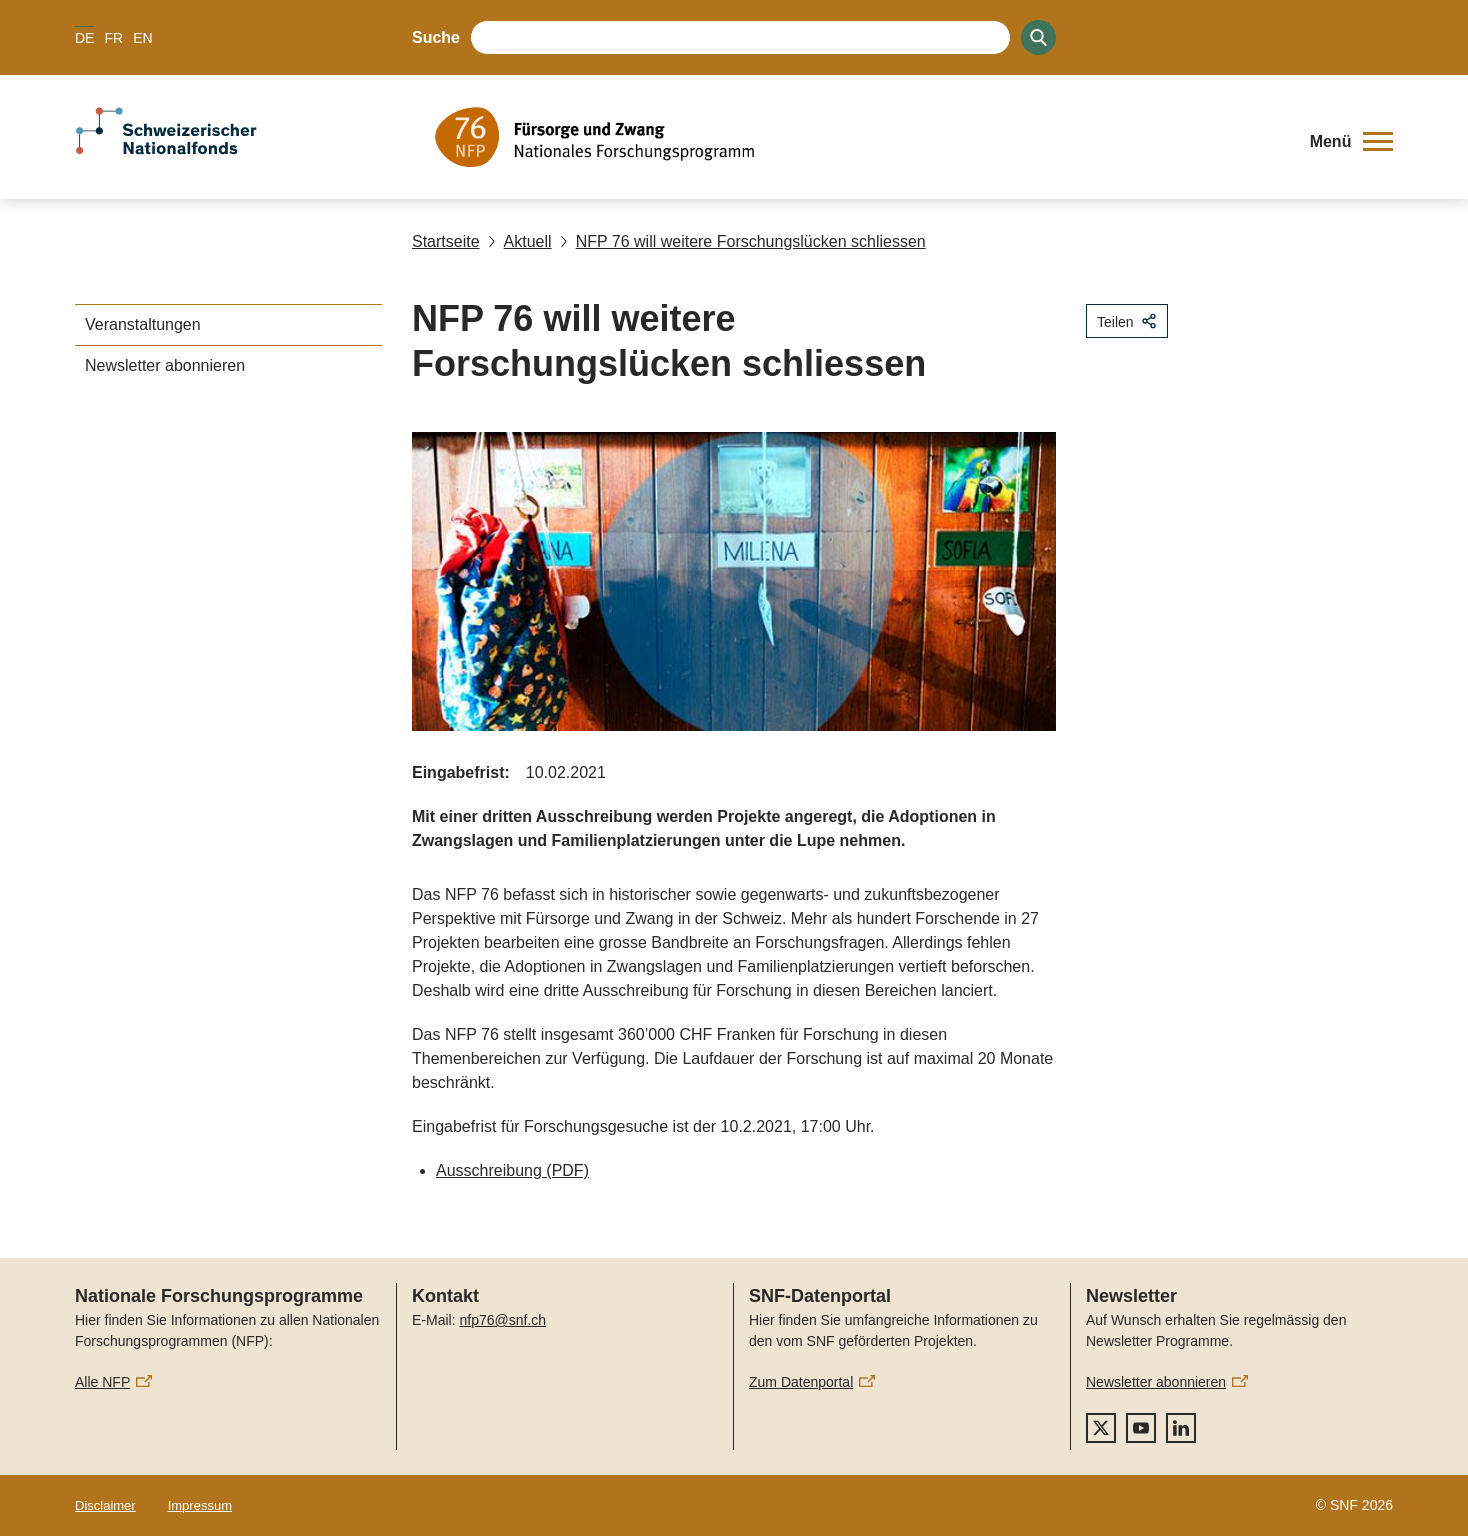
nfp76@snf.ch (502, 1320)
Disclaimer (105, 1505)
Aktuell (520, 241)
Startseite (446, 241)
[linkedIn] (1181, 1428)
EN (142, 38)
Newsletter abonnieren (165, 365)
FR (113, 38)
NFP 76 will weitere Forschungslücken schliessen (743, 241)
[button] (1351, 142)
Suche (436, 37)
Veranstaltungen (143, 324)
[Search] (1038, 37)
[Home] (858, 137)
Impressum (200, 1505)
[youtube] (1141, 1428)
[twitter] (1101, 1428)
